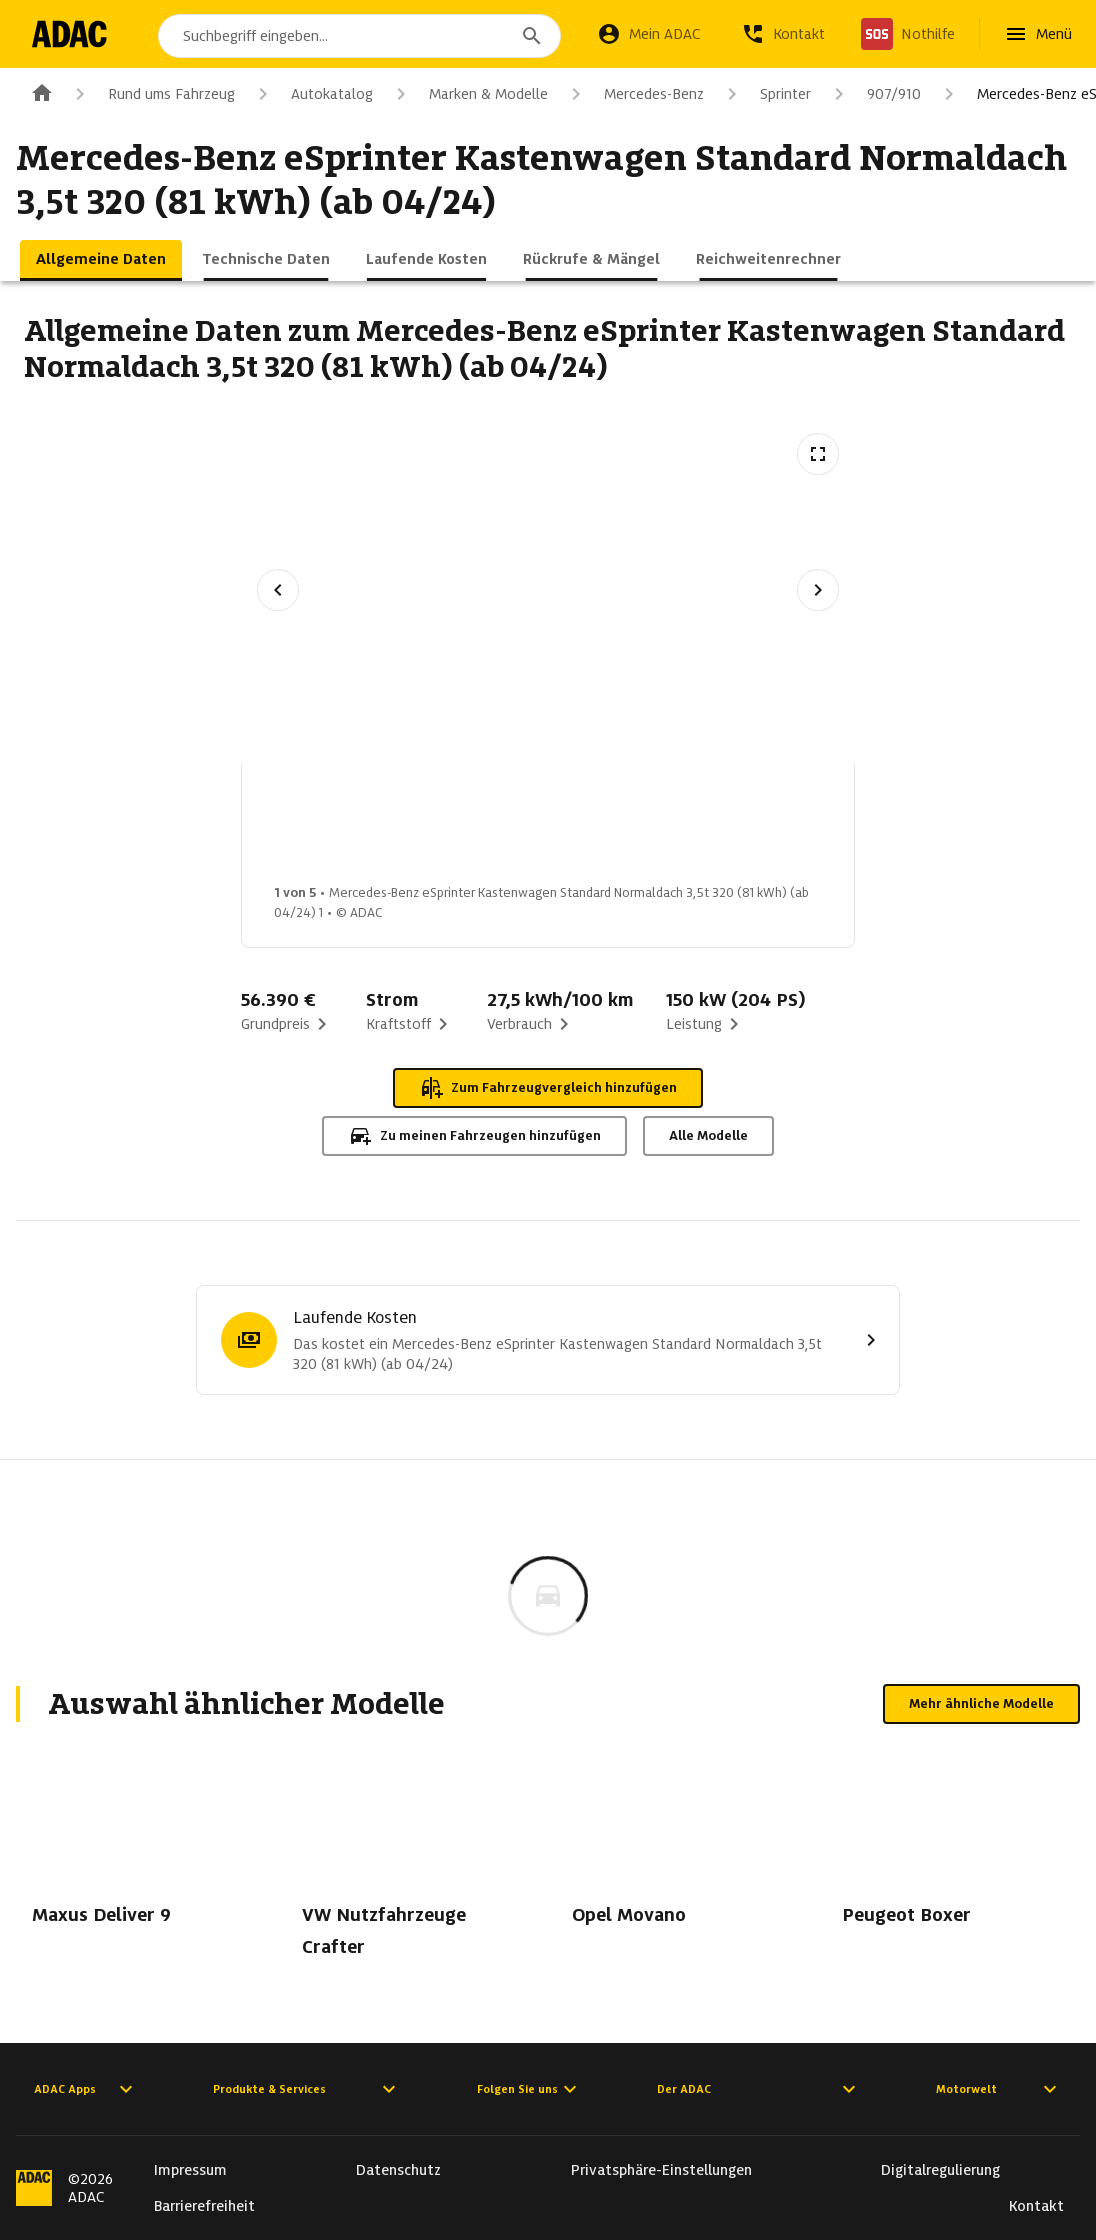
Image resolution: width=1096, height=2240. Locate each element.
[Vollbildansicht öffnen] (818, 454)
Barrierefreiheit (204, 2206)
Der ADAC (759, 2089)
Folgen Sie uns (529, 2089)
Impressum (190, 2170)
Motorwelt (999, 2089)
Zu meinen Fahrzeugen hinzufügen (474, 1136)
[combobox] (362, 36)
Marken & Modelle (468, 94)
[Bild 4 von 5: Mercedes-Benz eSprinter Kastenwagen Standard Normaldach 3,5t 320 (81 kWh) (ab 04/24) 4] (803, 829)
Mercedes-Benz (634, 94)
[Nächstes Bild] (818, 590)
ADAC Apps (86, 2089)
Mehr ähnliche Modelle (981, 1703)
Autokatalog (312, 94)
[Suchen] (532, 36)
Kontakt (1036, 2206)
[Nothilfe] (908, 34)
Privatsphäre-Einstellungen (661, 2170)
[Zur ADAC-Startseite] (72, 34)
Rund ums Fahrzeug (151, 94)
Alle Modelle (708, 1135)
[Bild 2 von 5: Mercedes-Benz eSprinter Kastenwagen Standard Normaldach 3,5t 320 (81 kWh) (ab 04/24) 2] (487, 829)
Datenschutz (398, 2170)
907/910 (874, 94)
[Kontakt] (783, 34)
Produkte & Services (307, 2089)
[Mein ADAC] (649, 34)
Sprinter (765, 94)
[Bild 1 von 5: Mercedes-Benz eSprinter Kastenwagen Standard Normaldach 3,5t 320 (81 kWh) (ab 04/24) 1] (329, 829)
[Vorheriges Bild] (278, 590)
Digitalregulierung (940, 2170)
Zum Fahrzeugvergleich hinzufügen (548, 1088)
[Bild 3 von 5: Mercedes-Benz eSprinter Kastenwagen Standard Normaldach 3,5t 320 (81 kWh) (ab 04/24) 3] (645, 829)
